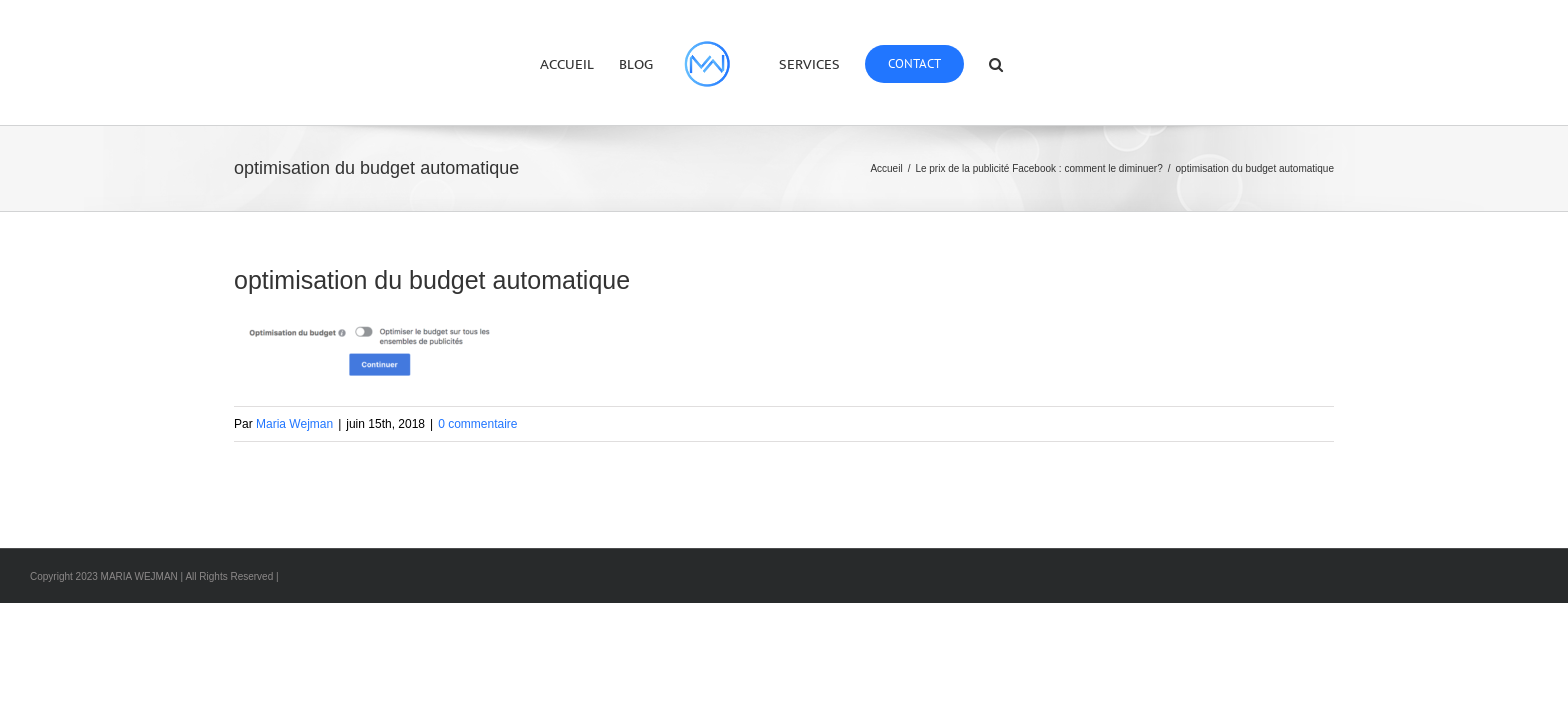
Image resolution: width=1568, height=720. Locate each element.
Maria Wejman (294, 424)
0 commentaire (477, 424)
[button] (1051, 63)
